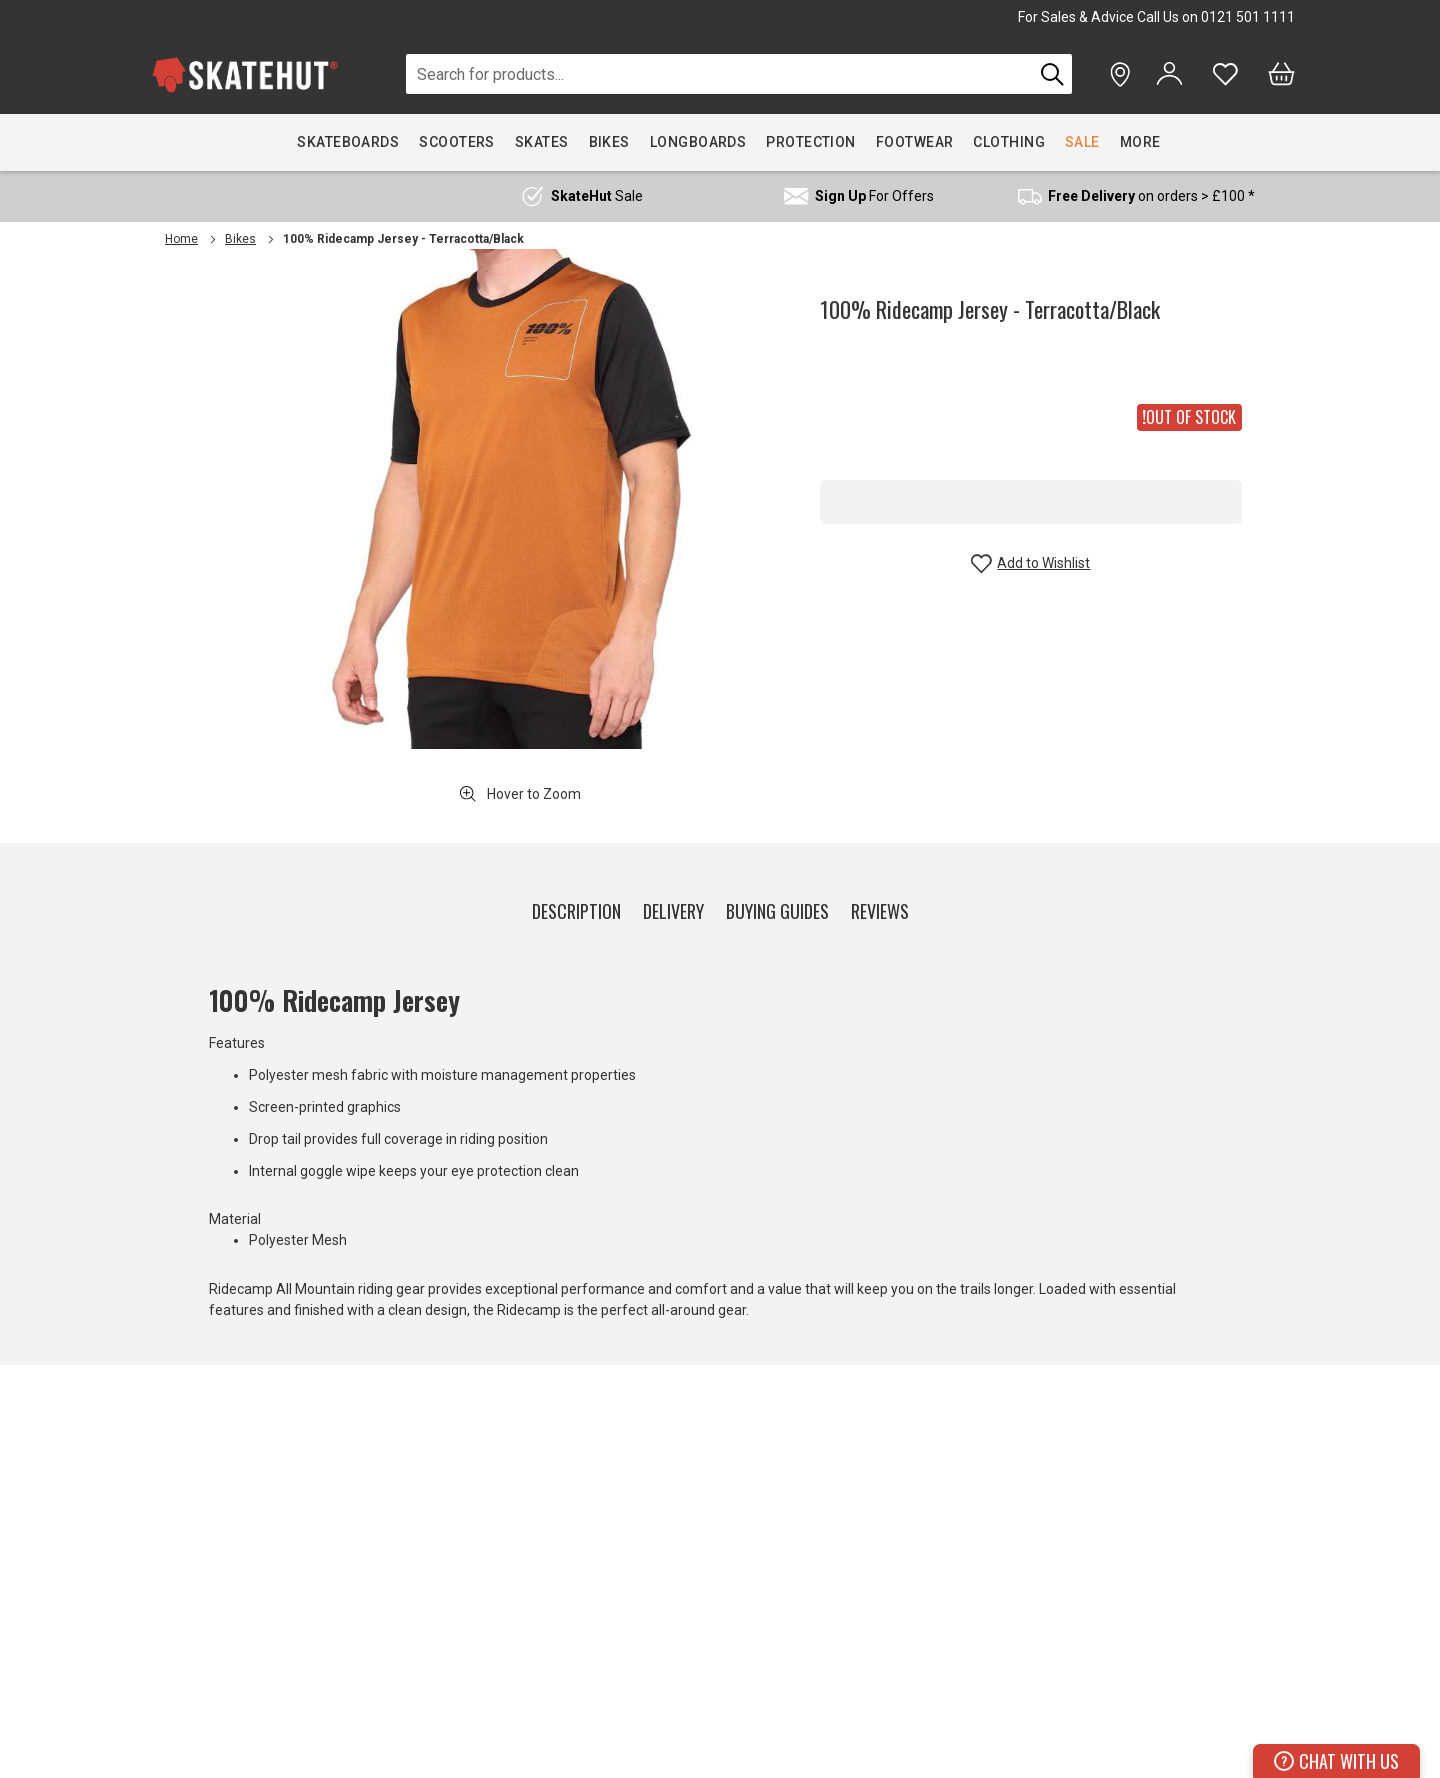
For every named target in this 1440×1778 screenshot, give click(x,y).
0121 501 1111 (1248, 17)
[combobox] (719, 74)
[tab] (576, 907)
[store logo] (245, 74)
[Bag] (1281, 74)
